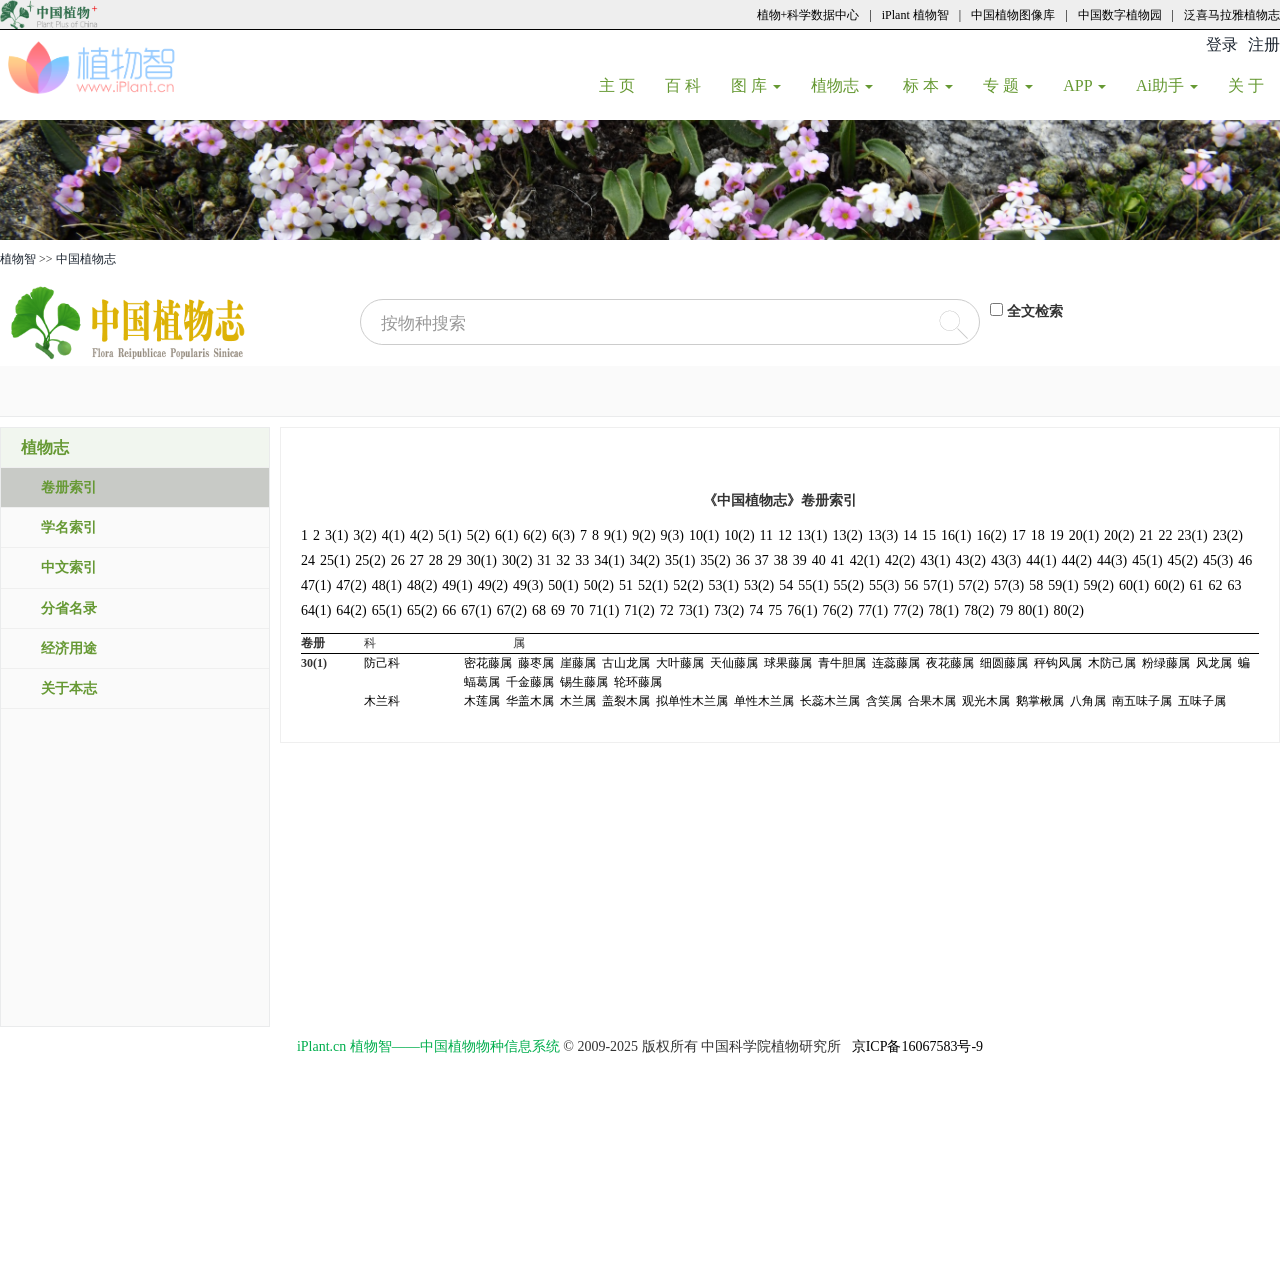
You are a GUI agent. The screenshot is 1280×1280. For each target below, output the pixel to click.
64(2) (351, 610)
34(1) (609, 560)
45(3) (1218, 560)
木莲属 (482, 701)
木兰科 (382, 701)
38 (781, 560)
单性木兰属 (764, 701)
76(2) (838, 610)
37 (762, 560)
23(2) (1228, 535)
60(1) (1134, 585)
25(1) (335, 560)
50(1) (563, 585)
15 (929, 535)
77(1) (873, 610)
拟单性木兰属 (692, 701)
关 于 (1253, 85)
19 (1057, 535)
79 (1006, 610)
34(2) (645, 560)
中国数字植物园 (1120, 15)
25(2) (370, 560)
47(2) (351, 585)
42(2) (900, 560)
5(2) (478, 535)
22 (1165, 535)
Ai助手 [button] (1167, 85)
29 (455, 560)
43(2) (971, 560)
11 (766, 535)
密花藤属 (488, 663)
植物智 (18, 259)
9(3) (672, 535)
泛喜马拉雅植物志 (1232, 15)
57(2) (974, 585)
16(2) (991, 535)
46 (1245, 560)
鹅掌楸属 (1040, 701)
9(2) (643, 535)
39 (800, 560)
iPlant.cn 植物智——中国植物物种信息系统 (428, 1046)
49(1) (457, 585)
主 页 (624, 85)
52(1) (653, 585)
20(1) (1084, 535)
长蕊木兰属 (830, 701)
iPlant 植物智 (915, 15)
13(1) (812, 535)
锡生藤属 (584, 682)
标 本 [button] (928, 85)
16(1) (956, 535)
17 (1019, 535)
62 (1216, 585)
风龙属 (1214, 663)
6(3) (563, 535)
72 (667, 610)
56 (911, 585)
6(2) (534, 535)
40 (819, 560)
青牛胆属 (842, 663)
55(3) (884, 585)
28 (436, 560)
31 (544, 560)
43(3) (1006, 560)
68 (539, 610)
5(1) (449, 535)
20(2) (1119, 535)
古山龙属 (626, 663)
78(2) (979, 610)
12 (785, 535)
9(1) (615, 535)
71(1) (604, 610)
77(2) (908, 610)
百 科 (690, 85)
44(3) (1112, 560)
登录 (1222, 44)
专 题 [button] (1008, 85)
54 (786, 585)
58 (1036, 585)
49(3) (528, 585)
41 (838, 560)
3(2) (364, 535)
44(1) (1041, 560)
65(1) (387, 610)
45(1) (1147, 560)
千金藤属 (530, 682)
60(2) (1169, 585)
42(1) (865, 560)
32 (563, 560)
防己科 (382, 663)
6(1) (506, 535)
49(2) (493, 585)
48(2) (422, 585)
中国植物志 (86, 259)
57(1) (938, 585)
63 (1235, 585)
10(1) (704, 535)
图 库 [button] (756, 85)
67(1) (476, 610)
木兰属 (578, 701)
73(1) (694, 610)
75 (775, 610)
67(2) (512, 610)
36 (743, 560)
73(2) (729, 610)
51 (626, 585)
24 (308, 560)
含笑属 (884, 701)
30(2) (517, 560)
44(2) (1077, 560)
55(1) (813, 585)
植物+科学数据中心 (808, 15)
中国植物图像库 (1013, 15)
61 (1197, 585)
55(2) (849, 585)
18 (1038, 535)
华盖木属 (530, 701)
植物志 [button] (842, 85)
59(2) (1099, 585)
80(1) (1033, 610)
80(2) (1069, 610)
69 (558, 610)
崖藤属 (578, 663)
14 (910, 535)
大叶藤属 (680, 663)
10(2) (739, 535)
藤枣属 (536, 663)
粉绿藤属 (1166, 663)
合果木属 (932, 701)
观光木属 (986, 701)
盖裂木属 (626, 701)
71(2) (639, 610)
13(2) (847, 535)
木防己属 (1112, 663)
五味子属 (1202, 701)
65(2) (422, 610)
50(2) (599, 585)
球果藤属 (788, 663)
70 (577, 610)
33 (582, 560)
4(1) (393, 535)
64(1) (316, 610)
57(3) (1009, 585)
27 (417, 560)
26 (398, 560)
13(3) (883, 535)
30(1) (482, 560)
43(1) (935, 560)
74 (756, 610)
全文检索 (1035, 311)
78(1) (944, 610)
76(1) (802, 610)
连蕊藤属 (896, 663)
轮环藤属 (638, 682)
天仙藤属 (734, 663)
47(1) (316, 585)
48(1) (387, 585)
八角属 (1088, 701)
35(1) (680, 560)
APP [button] (1084, 85)
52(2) (688, 585)
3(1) (336, 535)
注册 (1264, 44)
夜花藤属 (950, 663)
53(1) (724, 585)
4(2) (421, 535)
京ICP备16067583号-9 (917, 1046)
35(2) (715, 560)
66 (449, 610)
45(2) (1183, 560)
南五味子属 (1142, 701)
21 (1146, 535)
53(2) (759, 585)
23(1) (1192, 535)
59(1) (1063, 585)
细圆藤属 (1004, 663)
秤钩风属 (1058, 663)
